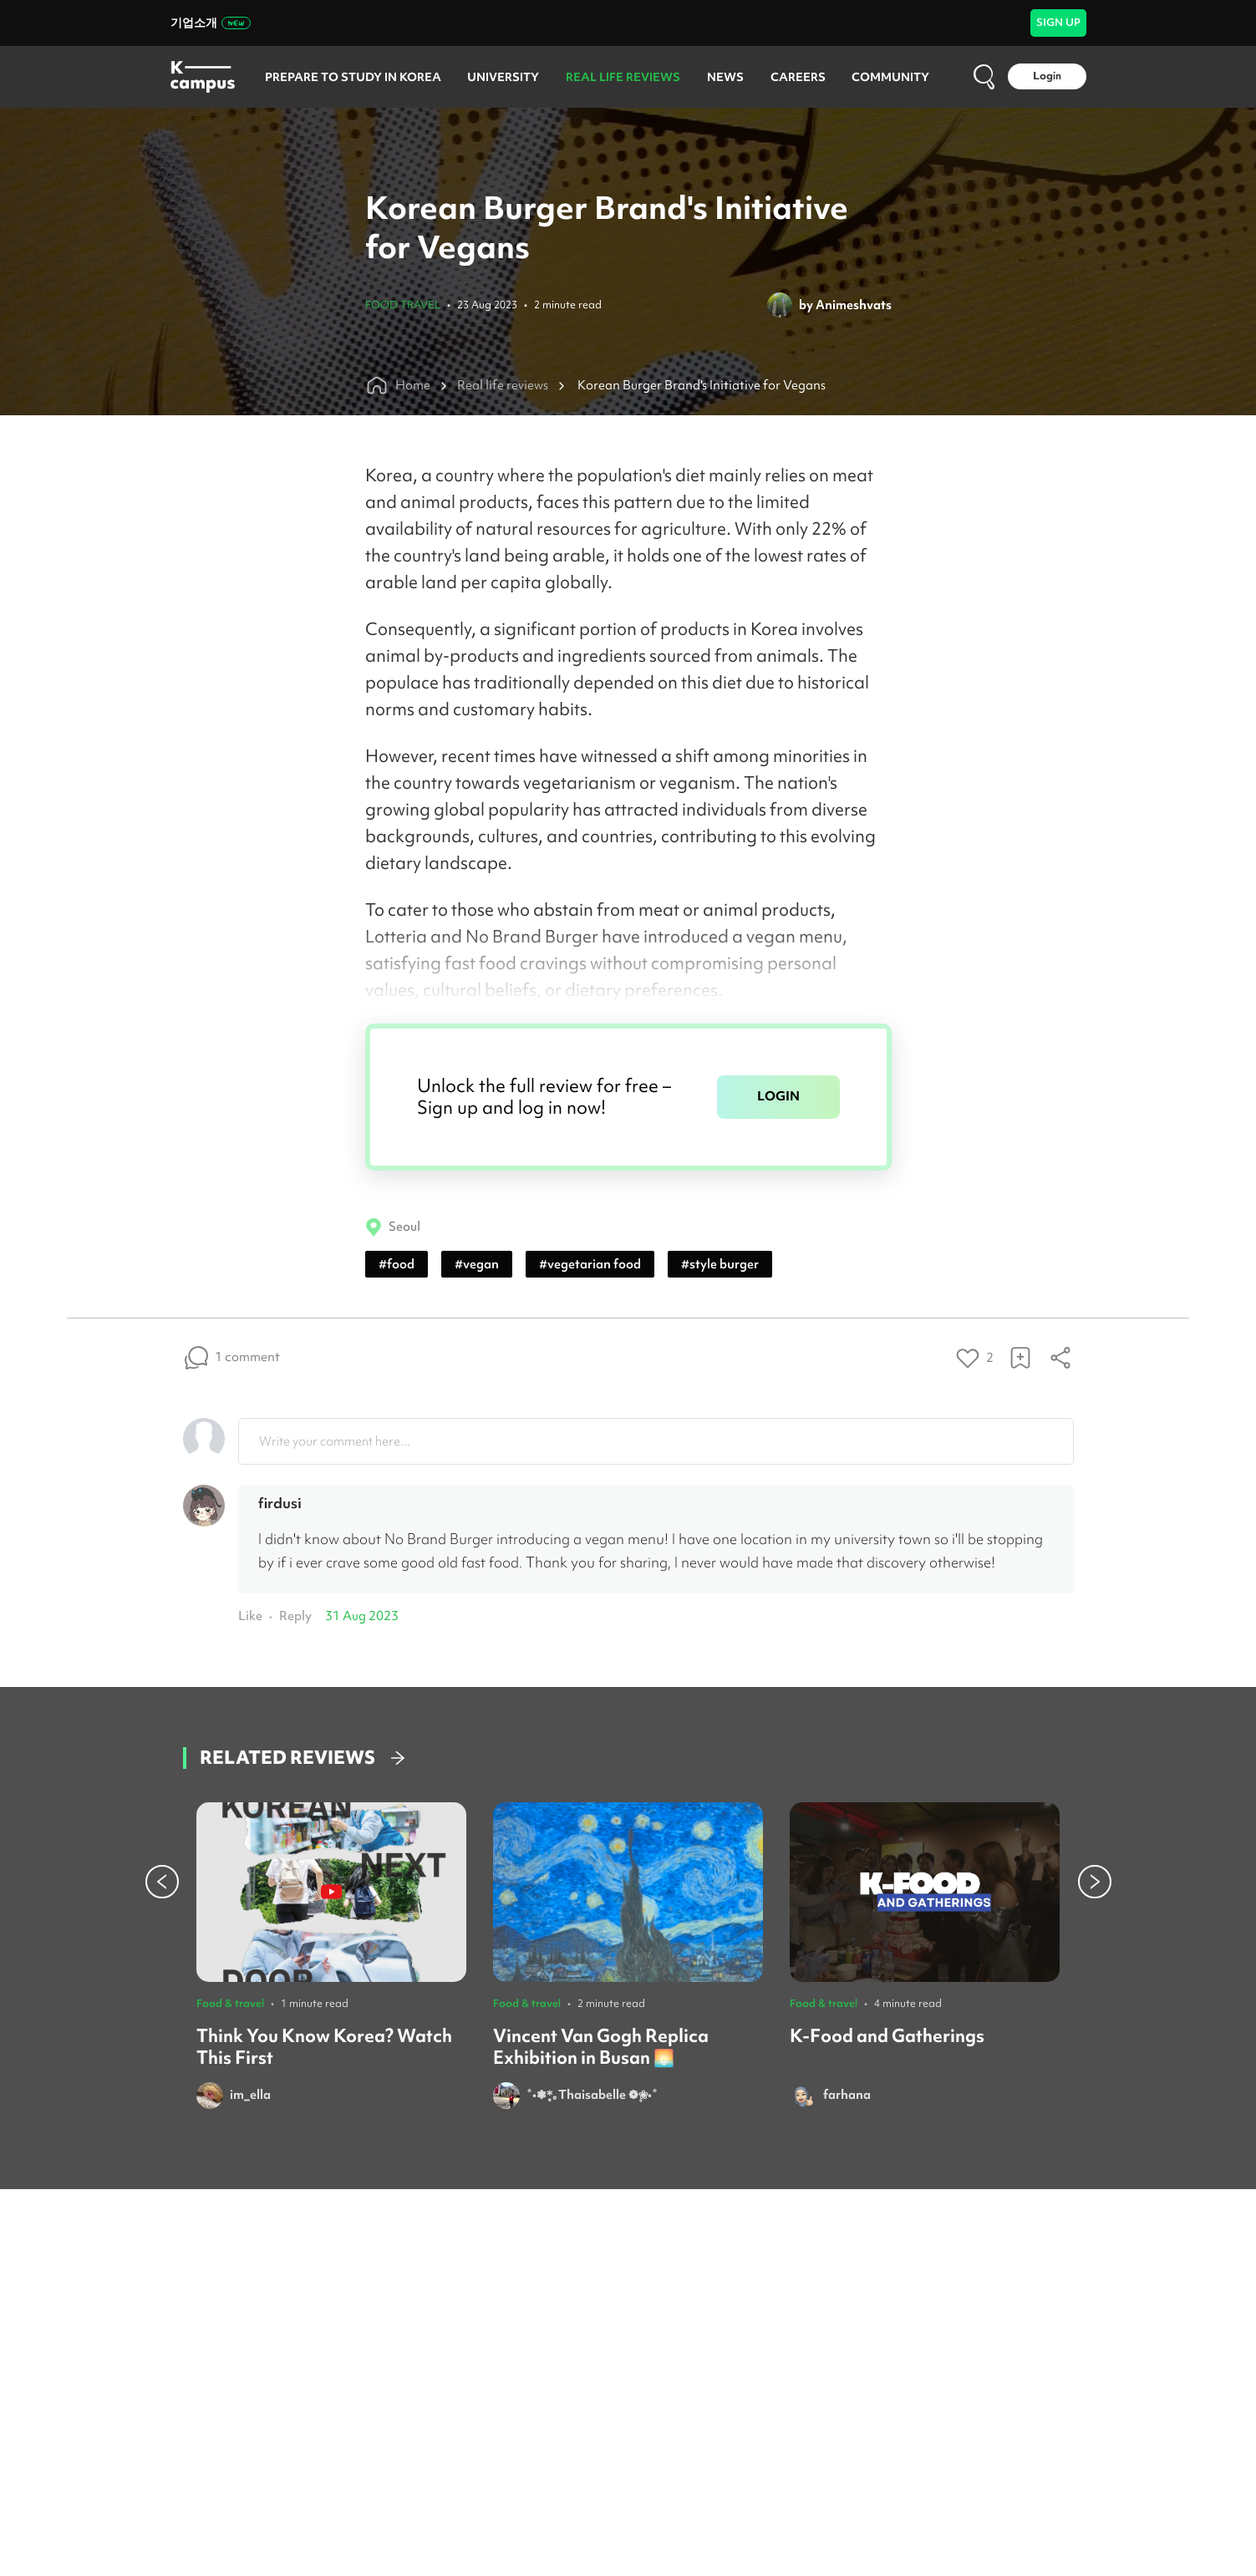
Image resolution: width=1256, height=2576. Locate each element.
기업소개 (210, 22)
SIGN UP (1058, 22)
